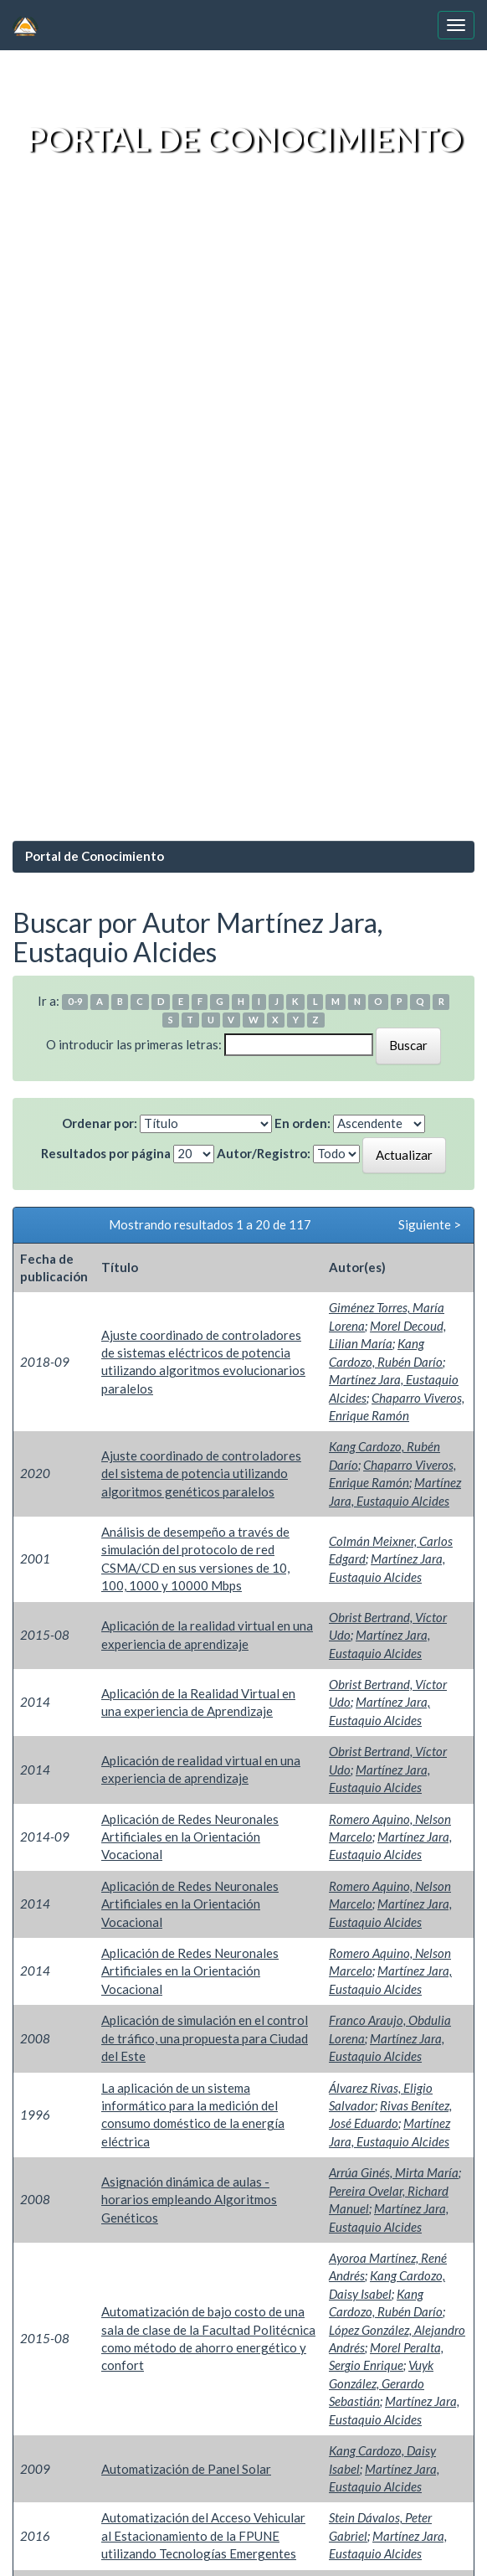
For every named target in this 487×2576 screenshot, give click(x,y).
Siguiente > (429, 1224)
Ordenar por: (99, 1123)
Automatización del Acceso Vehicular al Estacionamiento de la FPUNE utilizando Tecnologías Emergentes (203, 2535)
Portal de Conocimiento (94, 855)
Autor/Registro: (263, 1153)
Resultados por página (106, 1153)
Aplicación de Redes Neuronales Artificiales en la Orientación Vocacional (190, 1836)
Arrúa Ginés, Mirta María (394, 2172)
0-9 (75, 1002)
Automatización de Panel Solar (186, 2468)
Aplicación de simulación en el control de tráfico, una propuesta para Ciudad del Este (204, 2037)
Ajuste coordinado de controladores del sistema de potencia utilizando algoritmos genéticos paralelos (201, 1473)
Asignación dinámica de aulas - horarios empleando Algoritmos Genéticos (189, 2199)
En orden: (302, 1123)
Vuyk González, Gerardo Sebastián (381, 2383)
